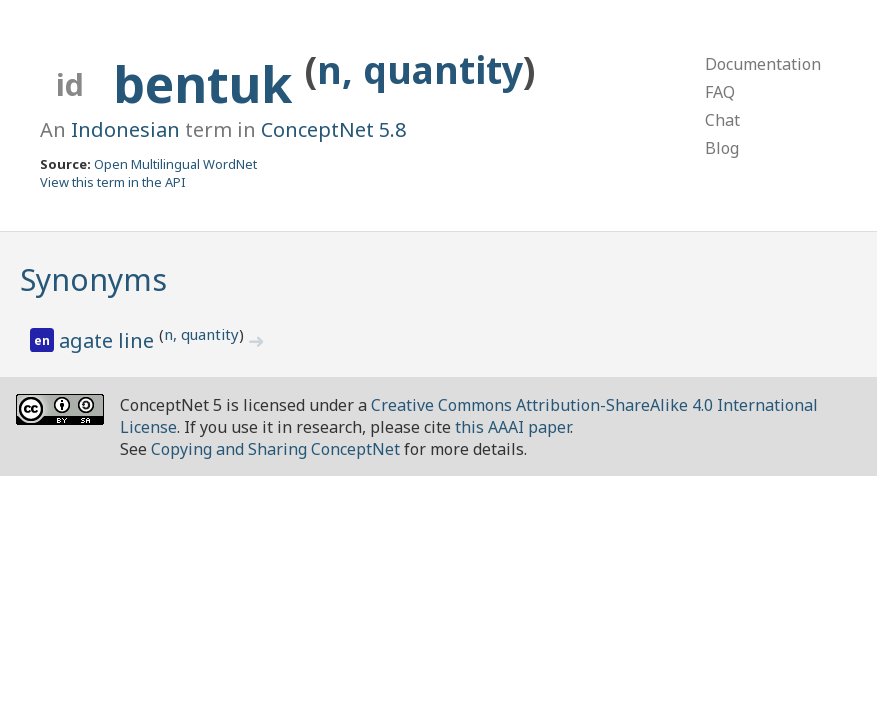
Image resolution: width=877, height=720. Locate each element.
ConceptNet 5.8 (333, 129)
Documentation (763, 64)
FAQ (720, 92)
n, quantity (420, 69)
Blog (722, 148)
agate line (109, 340)
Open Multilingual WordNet (175, 164)
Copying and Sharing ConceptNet (275, 449)
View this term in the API (113, 182)
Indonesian (125, 129)
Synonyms (93, 279)
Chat (722, 120)
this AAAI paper (512, 427)
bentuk (209, 84)
